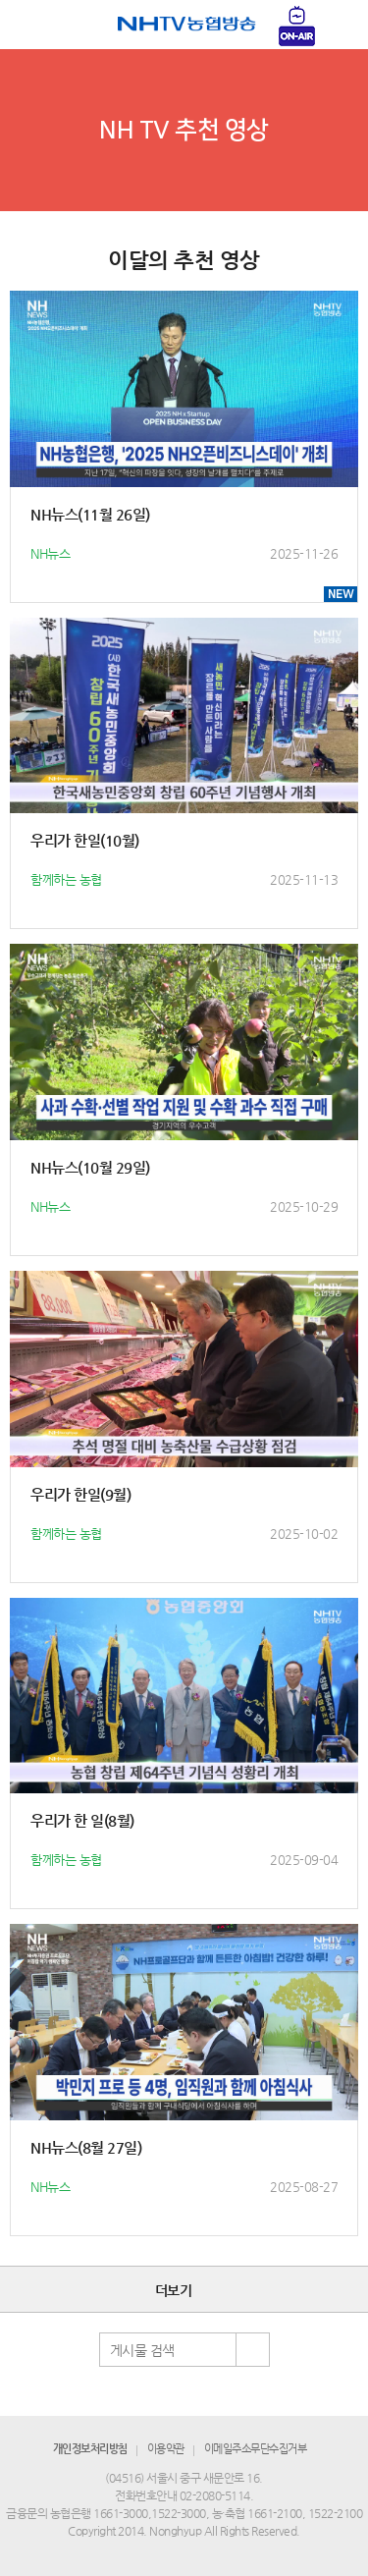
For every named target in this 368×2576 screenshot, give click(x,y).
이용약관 (165, 2448)
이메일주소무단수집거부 (255, 2448)
